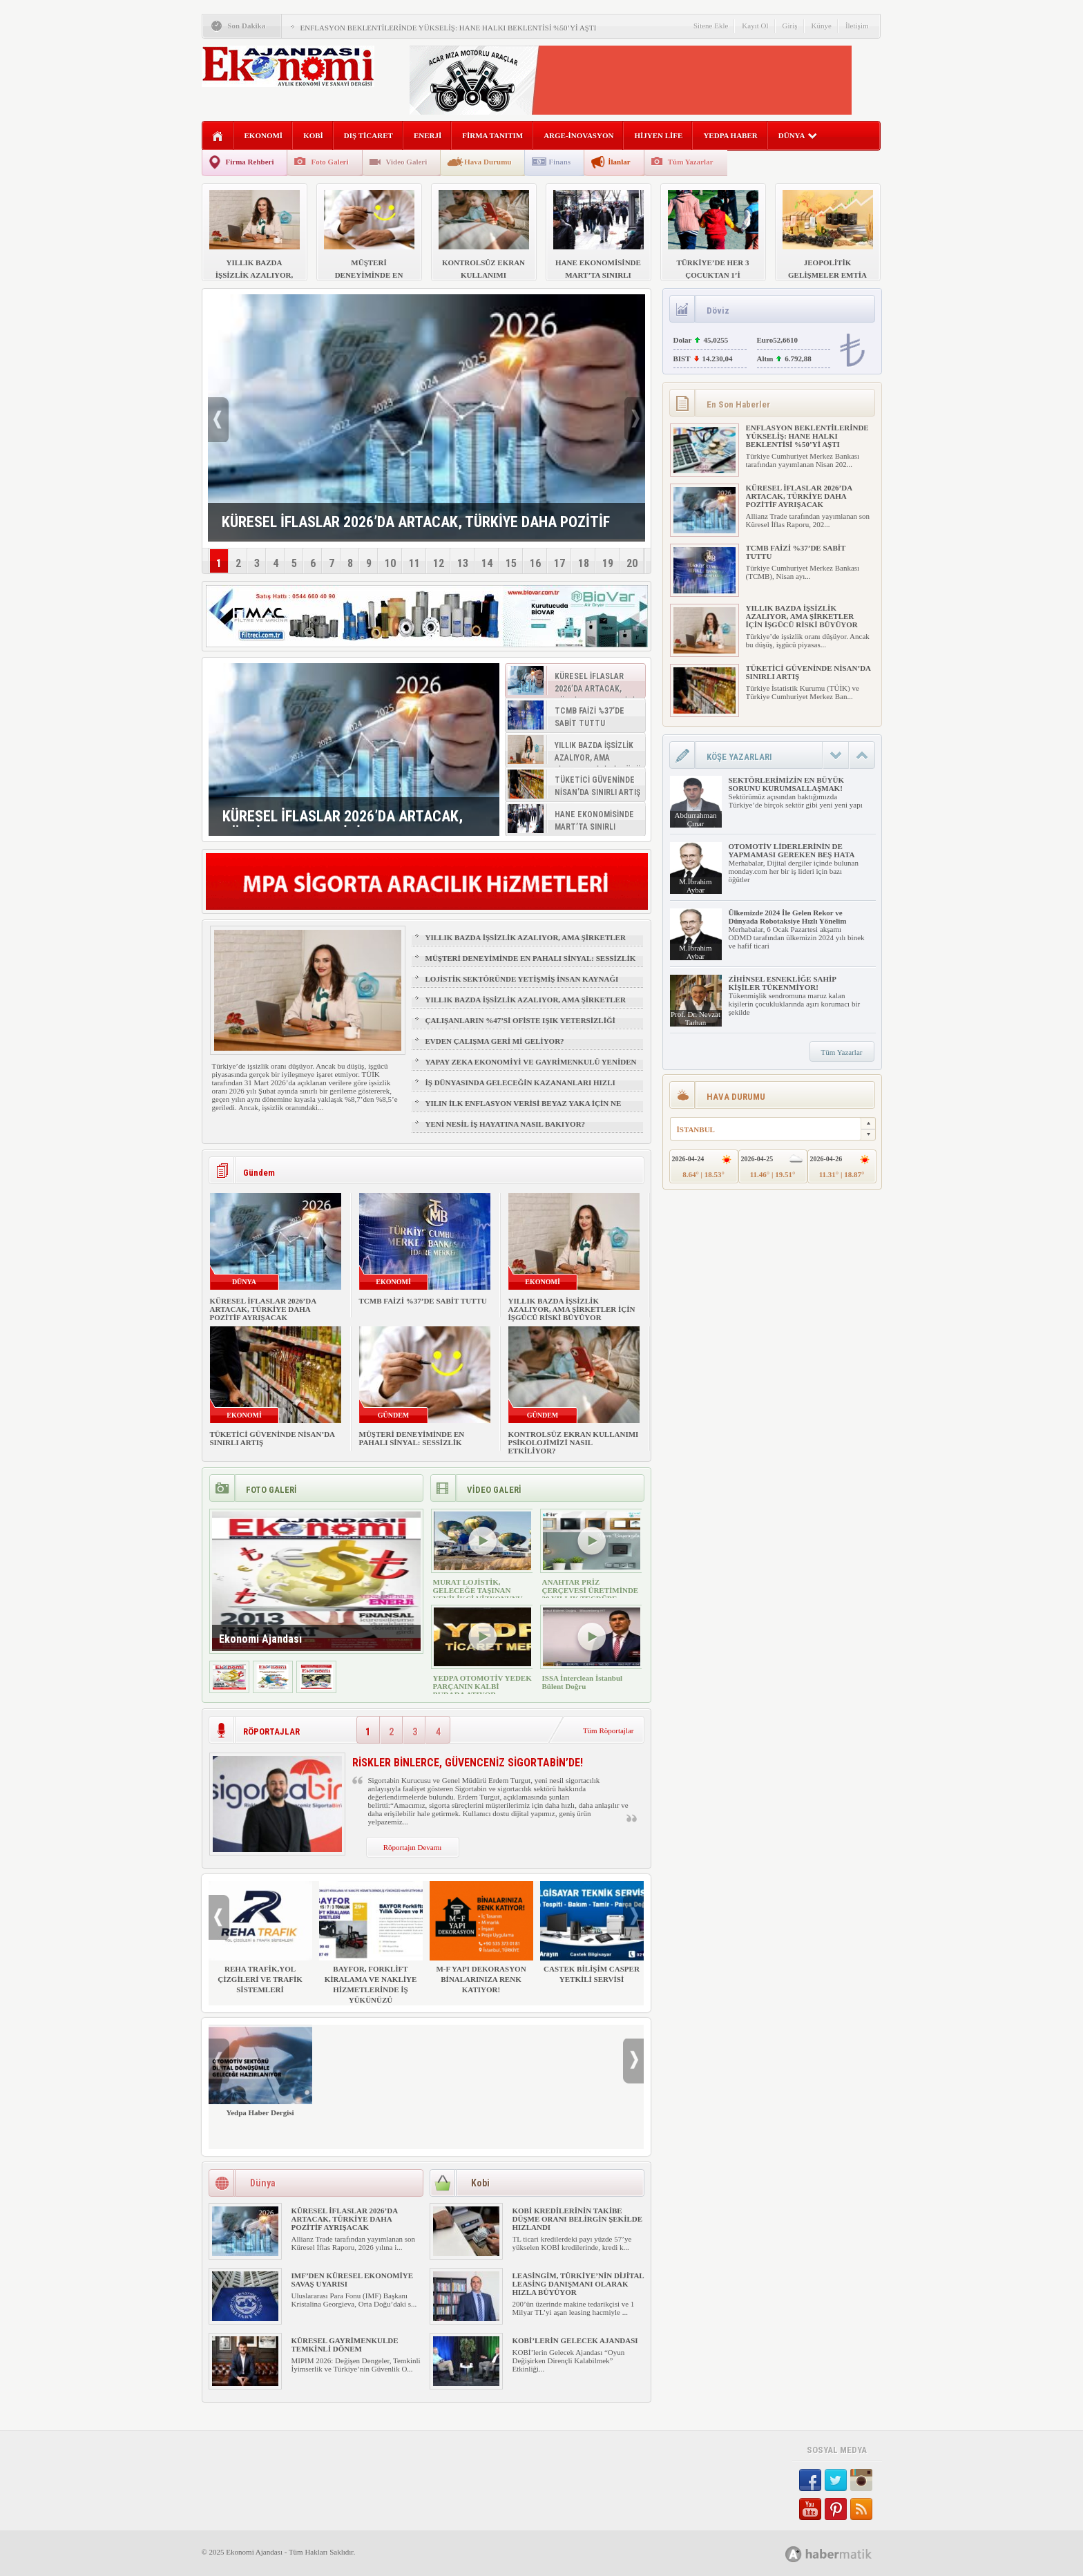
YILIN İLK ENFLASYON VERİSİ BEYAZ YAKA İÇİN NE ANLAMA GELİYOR (523, 1109)
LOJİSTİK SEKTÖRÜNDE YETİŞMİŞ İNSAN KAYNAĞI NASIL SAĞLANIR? (522, 985)
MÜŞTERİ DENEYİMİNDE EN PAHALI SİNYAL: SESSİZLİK (530, 958)
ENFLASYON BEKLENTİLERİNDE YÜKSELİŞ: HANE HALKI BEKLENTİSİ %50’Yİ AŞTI (448, 27)
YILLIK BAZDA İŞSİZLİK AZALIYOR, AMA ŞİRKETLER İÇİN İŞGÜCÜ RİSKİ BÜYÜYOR (525, 943)
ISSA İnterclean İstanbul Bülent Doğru (582, 1682)
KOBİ (313, 135)
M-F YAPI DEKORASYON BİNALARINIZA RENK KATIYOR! (481, 1937)
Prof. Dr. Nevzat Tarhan (695, 1018)
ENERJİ (427, 135)
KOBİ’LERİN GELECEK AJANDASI (575, 2340)
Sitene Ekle (710, 25)
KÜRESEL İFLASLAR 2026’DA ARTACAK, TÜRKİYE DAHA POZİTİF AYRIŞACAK (263, 1309)
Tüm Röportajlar (608, 1730)
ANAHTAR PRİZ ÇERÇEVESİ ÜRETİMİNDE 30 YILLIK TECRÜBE (590, 1590)
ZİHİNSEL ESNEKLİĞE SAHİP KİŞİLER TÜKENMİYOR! (782, 983)
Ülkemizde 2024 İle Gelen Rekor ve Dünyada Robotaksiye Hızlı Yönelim (788, 916)
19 (607, 563)
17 (559, 563)
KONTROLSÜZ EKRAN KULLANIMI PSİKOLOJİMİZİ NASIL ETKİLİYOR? (573, 1442)
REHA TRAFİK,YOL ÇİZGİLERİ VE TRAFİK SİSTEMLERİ (260, 1937)
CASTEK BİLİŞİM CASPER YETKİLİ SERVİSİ (592, 1932)
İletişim (857, 25)
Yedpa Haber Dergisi (260, 2071)
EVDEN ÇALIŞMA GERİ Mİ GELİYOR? (494, 1041)
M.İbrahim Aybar (695, 885)
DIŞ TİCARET (368, 135)
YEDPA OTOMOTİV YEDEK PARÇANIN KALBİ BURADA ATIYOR (482, 1686)
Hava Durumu (487, 162)
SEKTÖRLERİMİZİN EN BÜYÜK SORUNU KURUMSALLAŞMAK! (786, 784)
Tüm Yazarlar (690, 162)
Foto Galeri (329, 162)
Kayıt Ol (755, 25)
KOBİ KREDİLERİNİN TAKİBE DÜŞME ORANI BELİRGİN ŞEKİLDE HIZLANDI (577, 2218)
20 (632, 563)
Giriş (790, 25)
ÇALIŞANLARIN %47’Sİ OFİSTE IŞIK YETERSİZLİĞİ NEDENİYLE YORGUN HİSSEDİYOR (520, 1026)
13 (462, 563)
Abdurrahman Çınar (695, 819)
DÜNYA (798, 135)
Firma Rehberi (250, 162)
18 (583, 563)
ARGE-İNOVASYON (578, 135)
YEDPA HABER (730, 135)
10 (390, 563)
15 (511, 563)
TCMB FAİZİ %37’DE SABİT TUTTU (423, 1301)
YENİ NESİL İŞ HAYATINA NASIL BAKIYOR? (505, 1124)
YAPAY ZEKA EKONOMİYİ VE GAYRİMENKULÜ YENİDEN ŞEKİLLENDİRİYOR (531, 1068)
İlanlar (619, 162)
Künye (822, 25)
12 (438, 563)
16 (535, 563)
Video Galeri (407, 162)
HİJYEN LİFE (658, 135)
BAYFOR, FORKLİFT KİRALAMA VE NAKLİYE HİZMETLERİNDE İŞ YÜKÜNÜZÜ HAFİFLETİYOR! (371, 1947)
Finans (559, 162)
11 (414, 563)
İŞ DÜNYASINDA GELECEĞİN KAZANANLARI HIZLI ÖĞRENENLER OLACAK (520, 1088)
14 (486, 563)
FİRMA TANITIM (492, 135)
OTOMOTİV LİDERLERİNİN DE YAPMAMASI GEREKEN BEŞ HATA (792, 850)
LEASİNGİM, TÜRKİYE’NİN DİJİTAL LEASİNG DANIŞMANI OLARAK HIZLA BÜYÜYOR (578, 2283)
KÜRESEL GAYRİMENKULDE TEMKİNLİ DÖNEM (345, 2344)
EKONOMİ (264, 135)
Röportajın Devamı (412, 1847)
